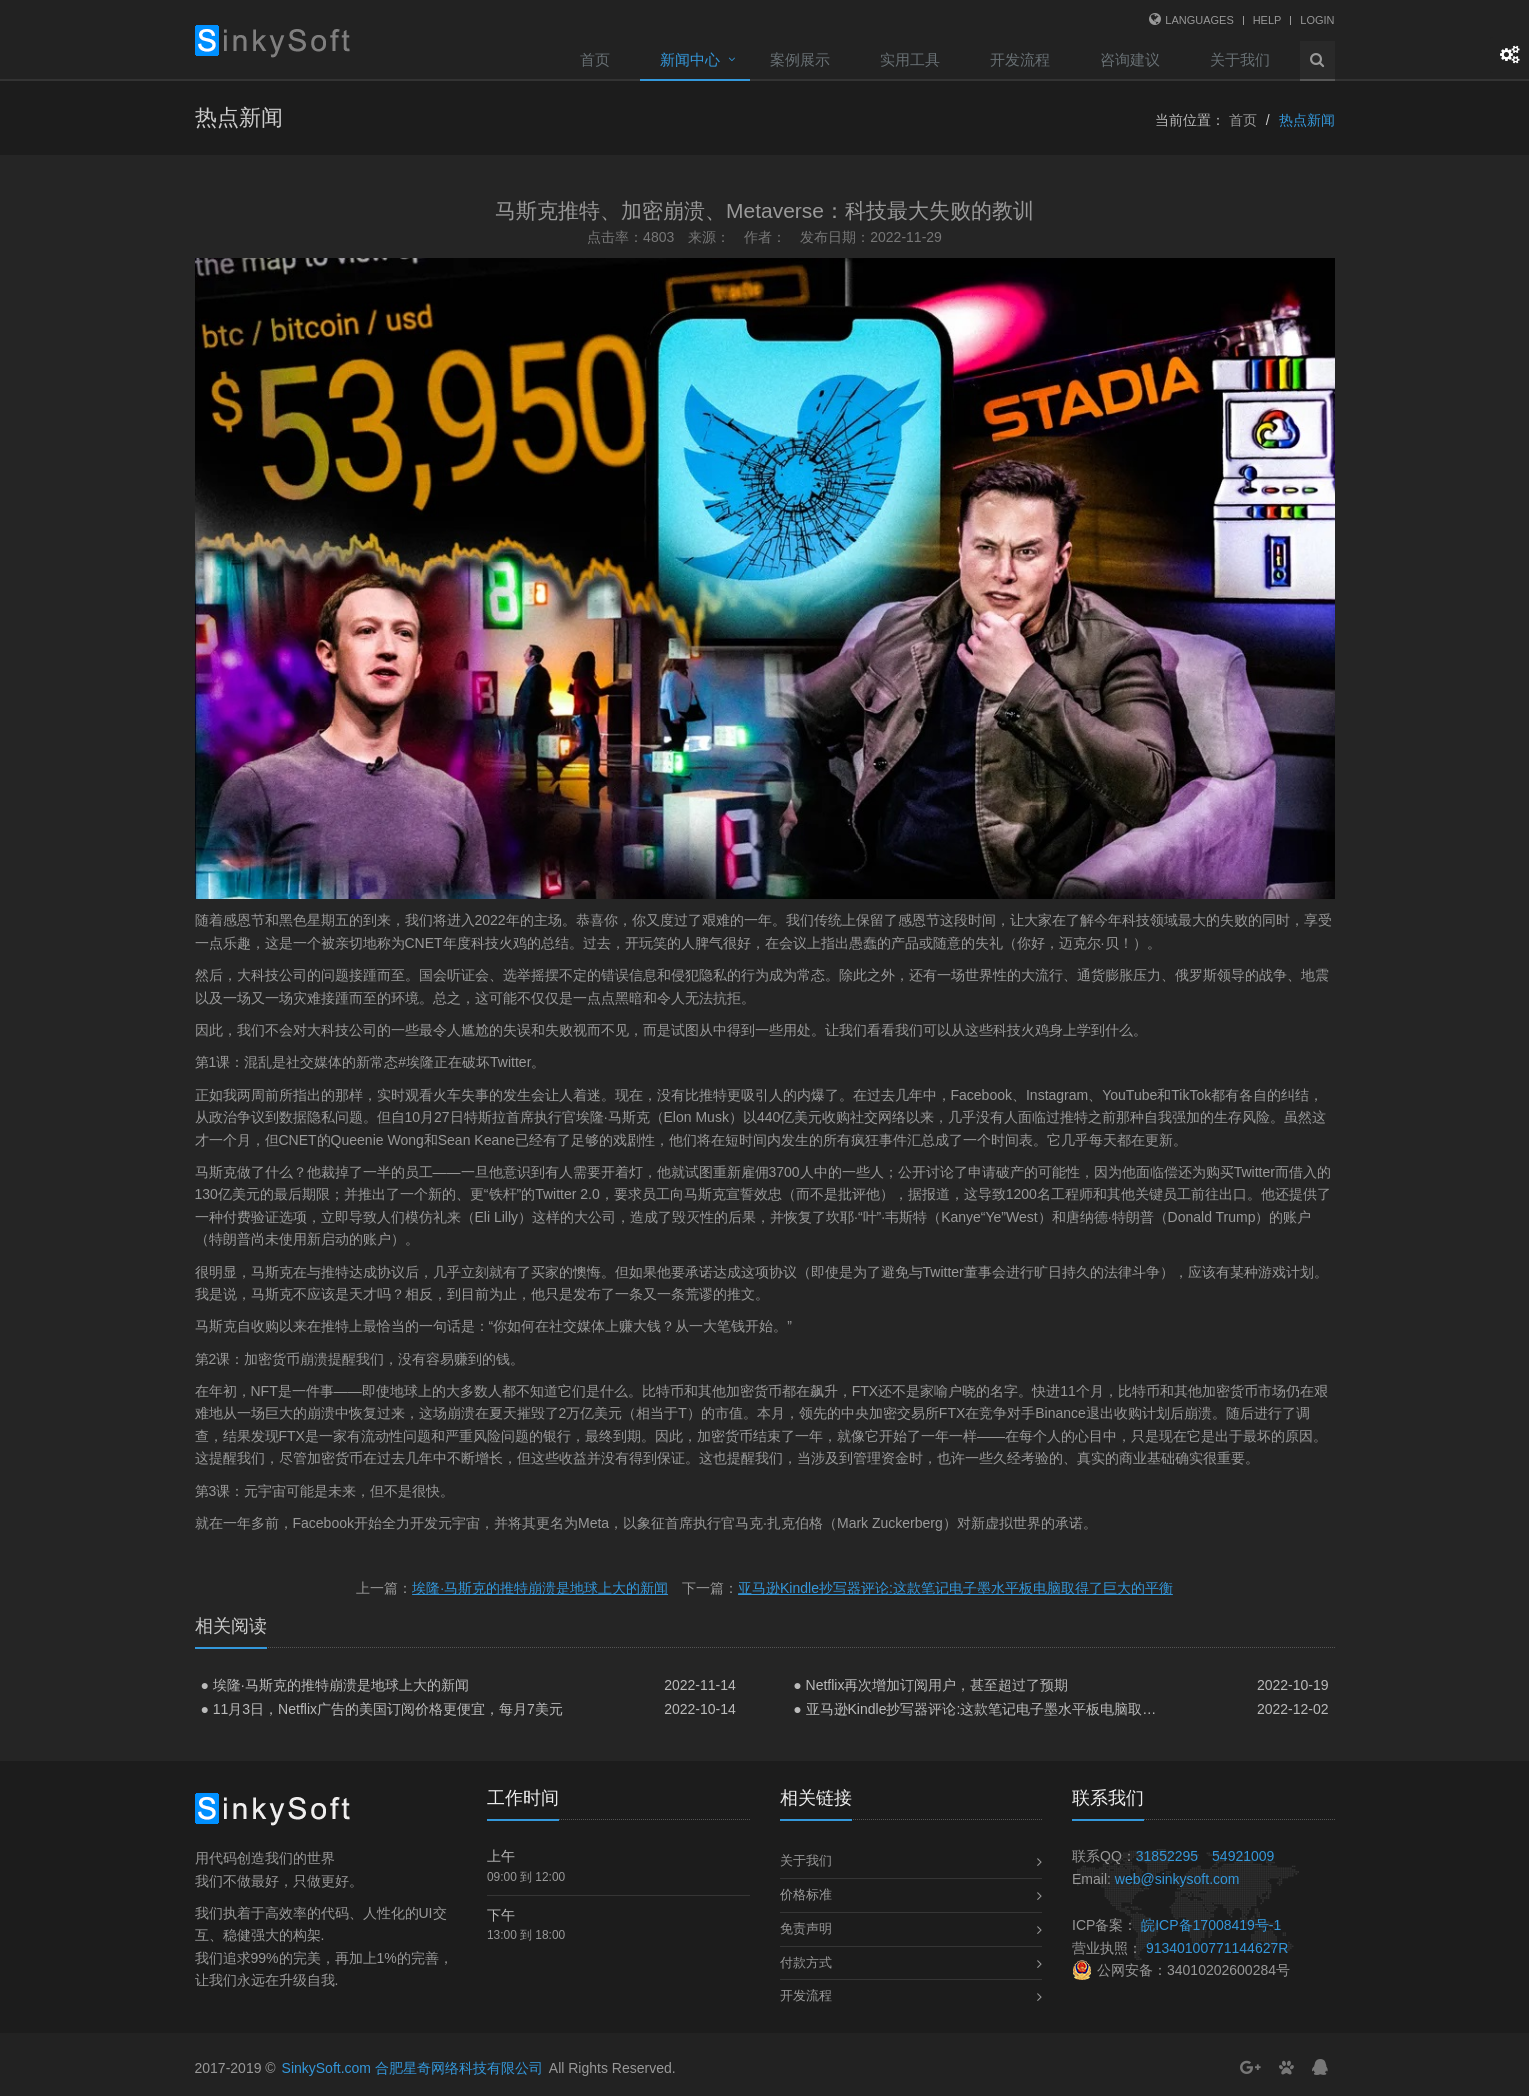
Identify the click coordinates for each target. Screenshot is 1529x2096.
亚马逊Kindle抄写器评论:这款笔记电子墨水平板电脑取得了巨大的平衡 (955, 1588)
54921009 (1243, 1856)
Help (1267, 20)
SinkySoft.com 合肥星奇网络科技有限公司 (412, 2068)
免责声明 (806, 1928)
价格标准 (806, 1894)
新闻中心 (690, 59)
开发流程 (1020, 59)
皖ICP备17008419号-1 (1211, 1925)
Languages (1199, 20)
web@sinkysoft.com (1177, 1879)
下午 (501, 1915)
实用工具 (910, 59)
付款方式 (806, 1962)
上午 (501, 1856)
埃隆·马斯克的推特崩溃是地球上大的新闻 (540, 1588)
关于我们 (1240, 59)
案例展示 (800, 59)
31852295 (1167, 1856)
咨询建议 (1130, 59)
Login (1317, 20)
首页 (595, 59)
